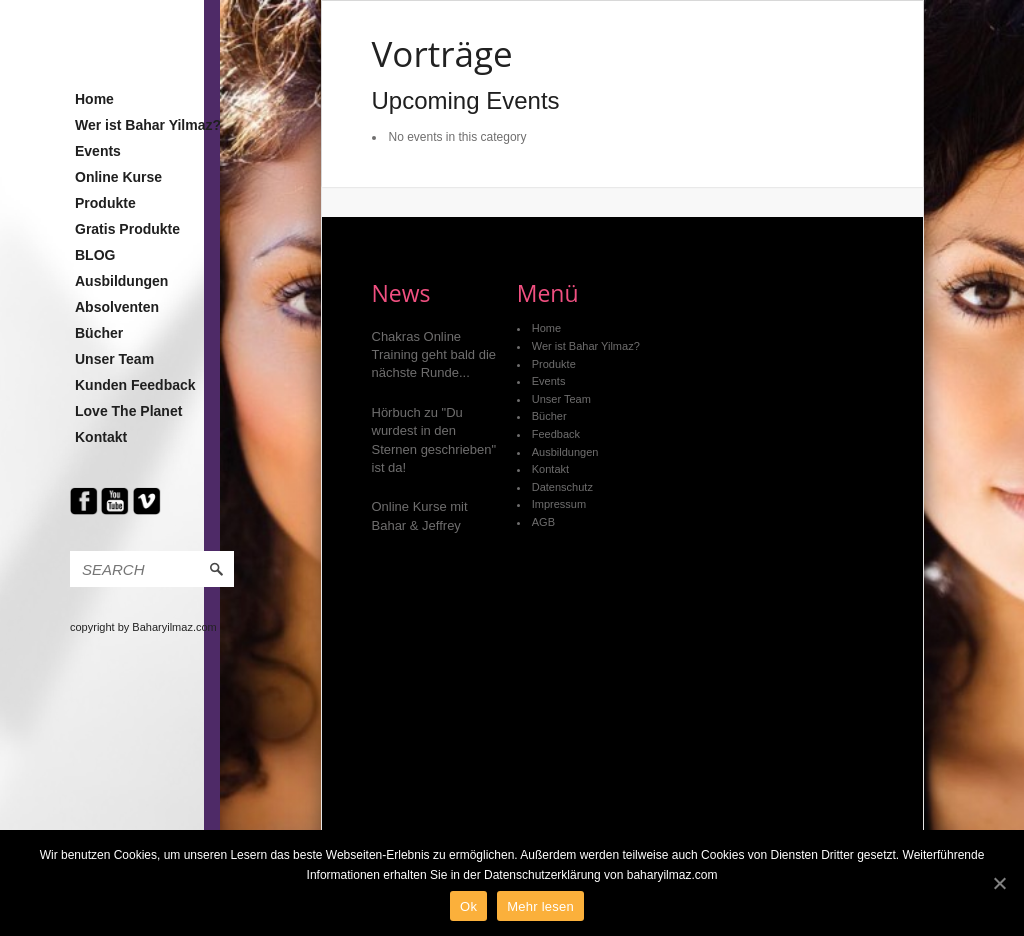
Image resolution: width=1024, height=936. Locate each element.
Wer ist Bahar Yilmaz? (148, 125)
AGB (543, 522)
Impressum (559, 504)
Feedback (556, 434)
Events (98, 151)
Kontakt (101, 437)
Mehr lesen (540, 906)
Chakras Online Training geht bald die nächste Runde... (434, 354)
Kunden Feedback (135, 385)
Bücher (99, 333)
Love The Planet (128, 411)
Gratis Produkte (127, 229)
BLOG (95, 255)
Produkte (105, 203)
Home (94, 99)
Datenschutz (562, 487)
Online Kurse (118, 177)
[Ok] (999, 883)
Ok (468, 906)
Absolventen (117, 307)
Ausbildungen (121, 281)
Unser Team (114, 359)
